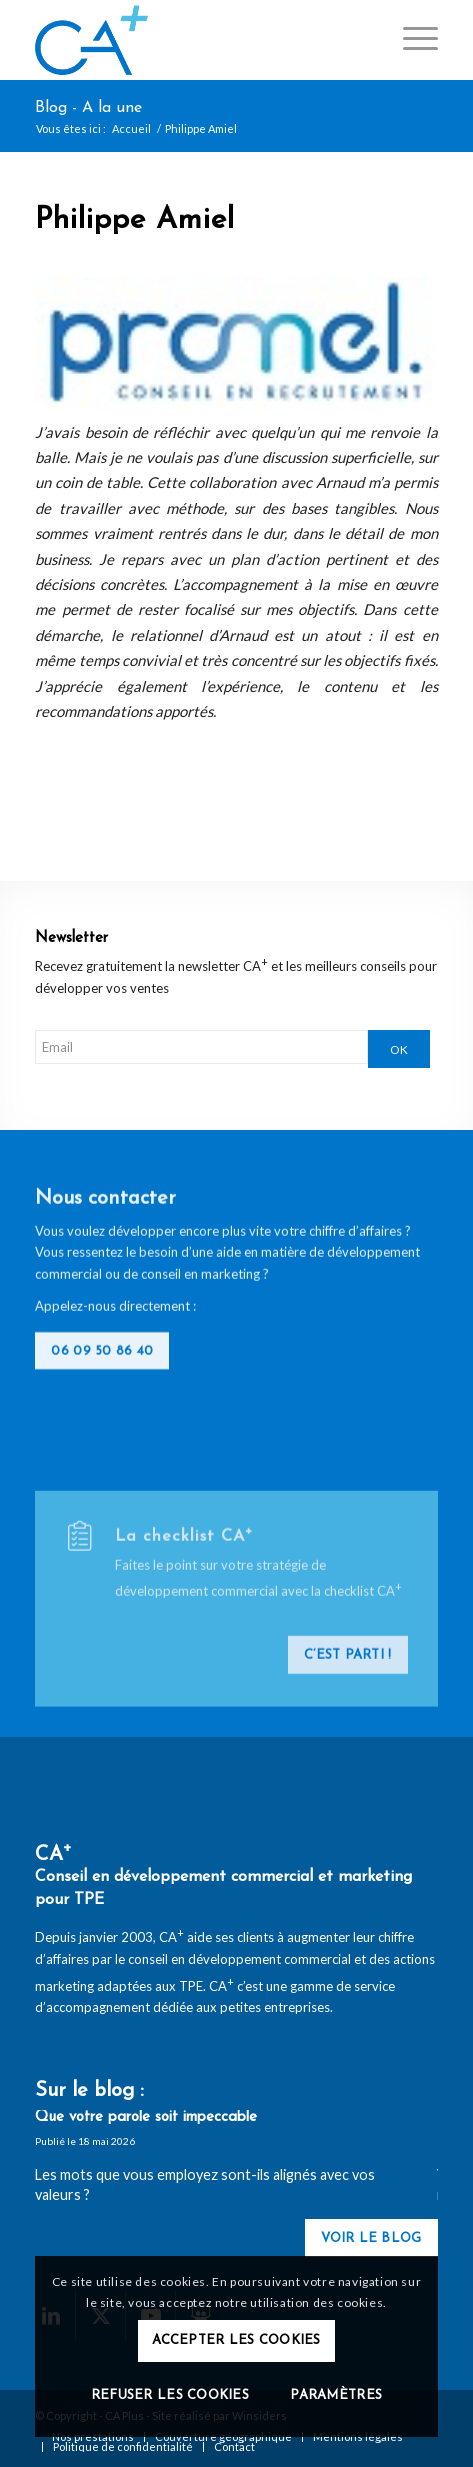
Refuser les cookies (170, 2395)
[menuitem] (410, 40)
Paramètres (336, 2395)
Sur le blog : (89, 2091)
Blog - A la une (88, 108)
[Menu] (410, 40)
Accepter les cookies (236, 2340)
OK (399, 1049)
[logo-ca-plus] (196, 40)
